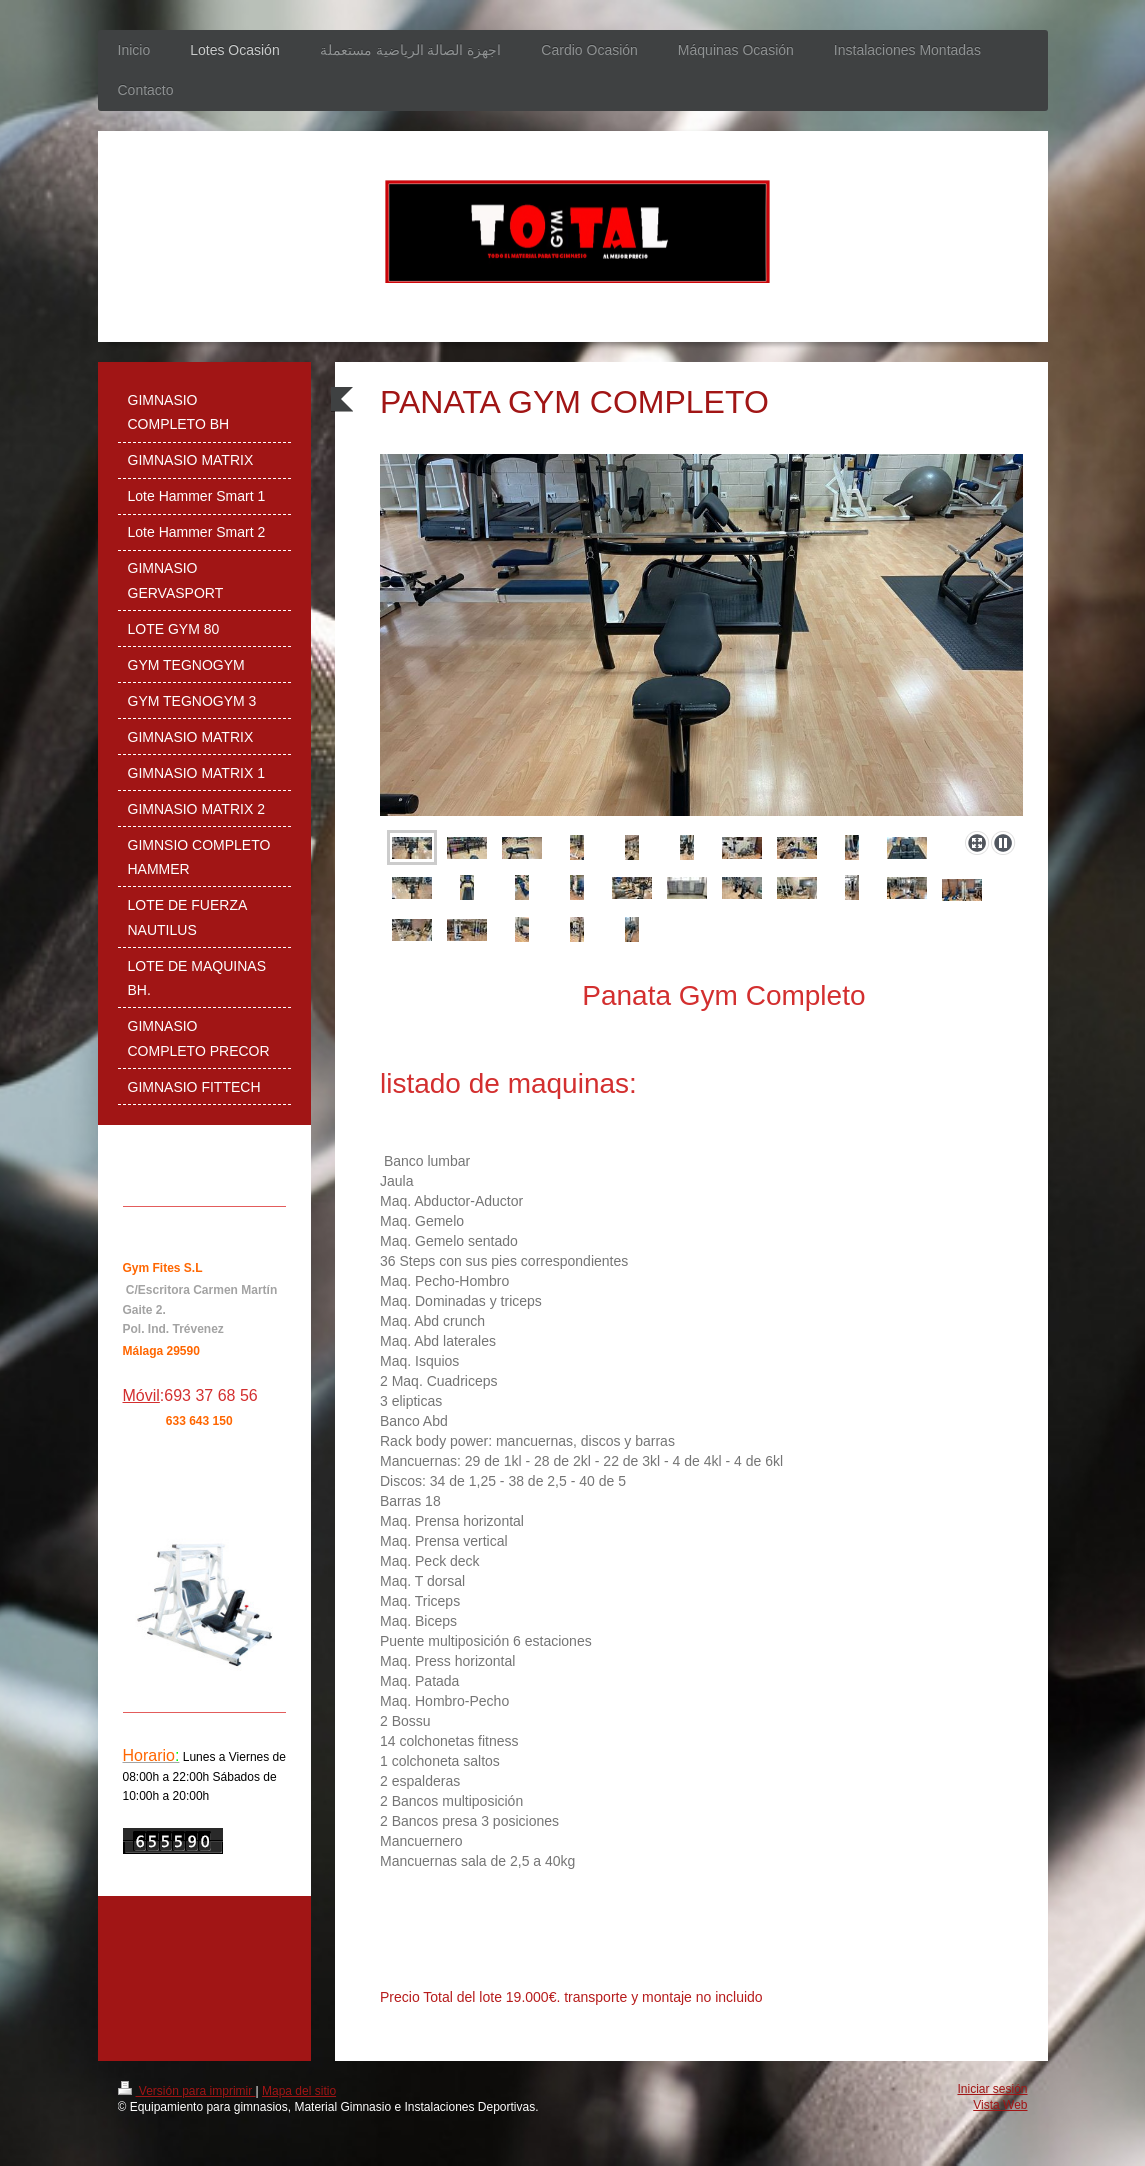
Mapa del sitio (299, 2091)
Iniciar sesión (992, 2089)
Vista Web (1000, 2105)
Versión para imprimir (187, 2091)
